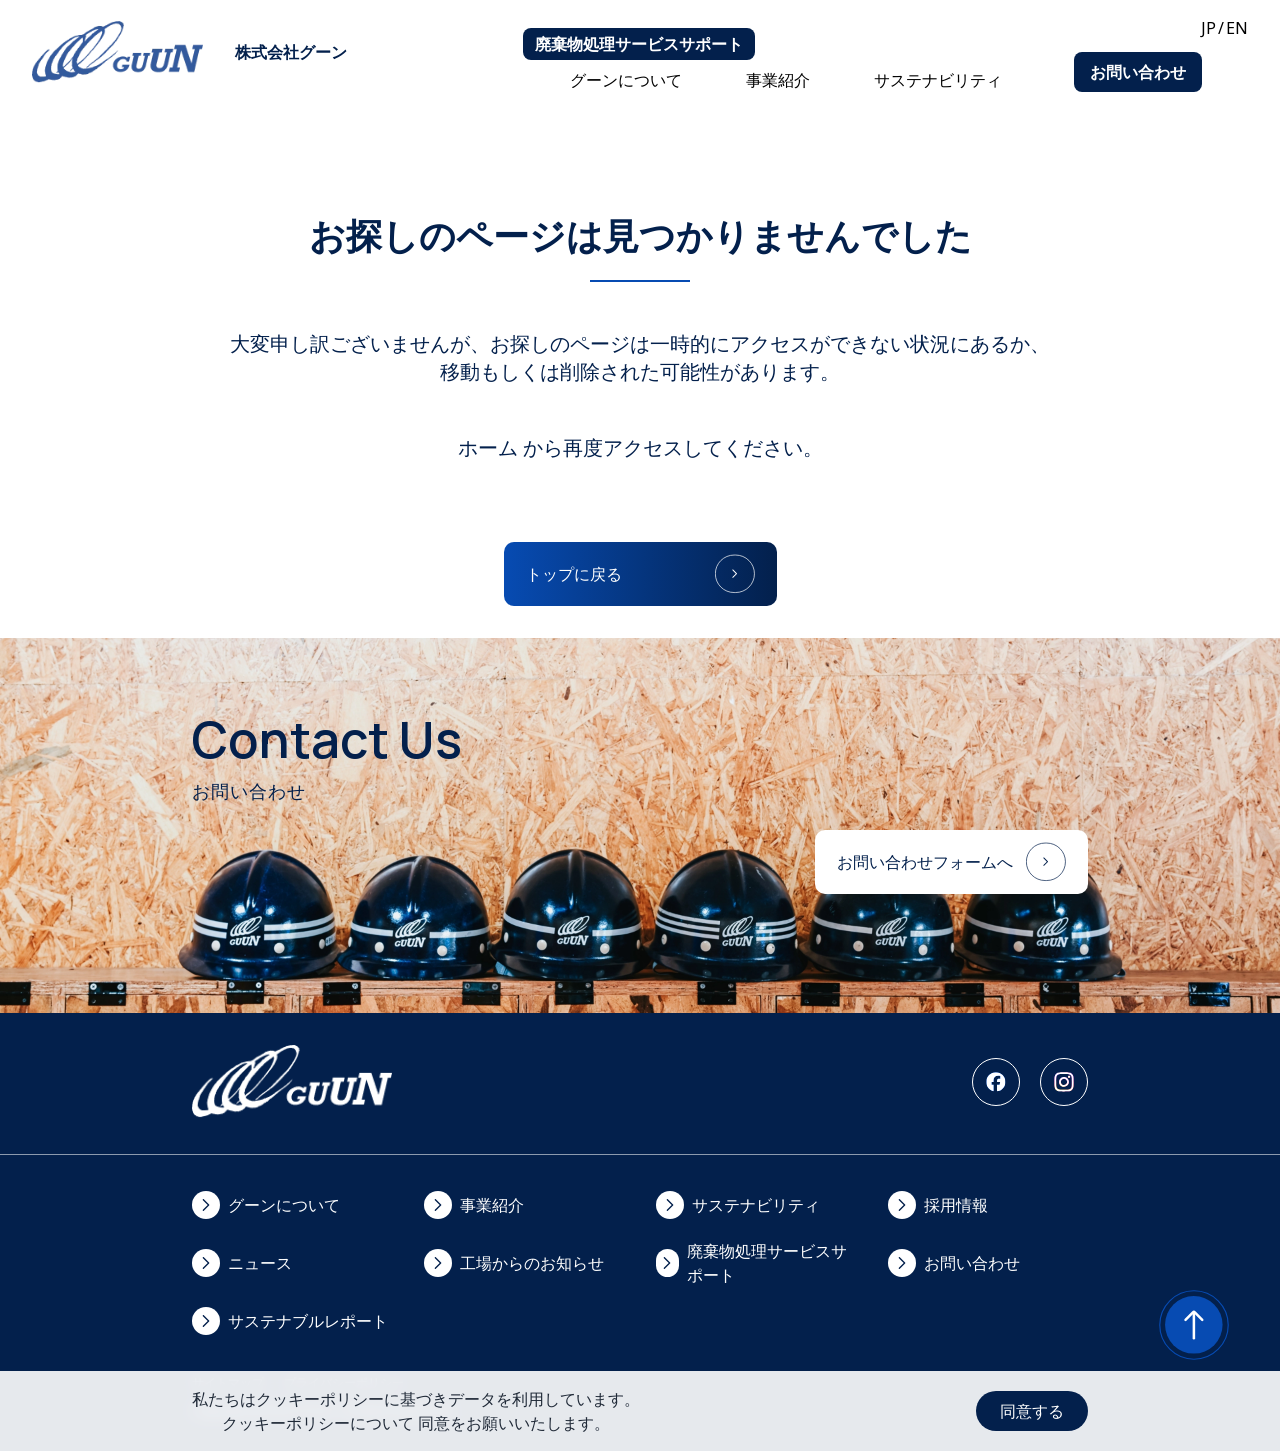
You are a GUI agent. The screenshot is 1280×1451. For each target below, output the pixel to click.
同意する (1032, 1411)
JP (1208, 28)
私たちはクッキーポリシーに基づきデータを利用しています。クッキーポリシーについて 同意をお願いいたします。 (416, 1411)
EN (1237, 28)
